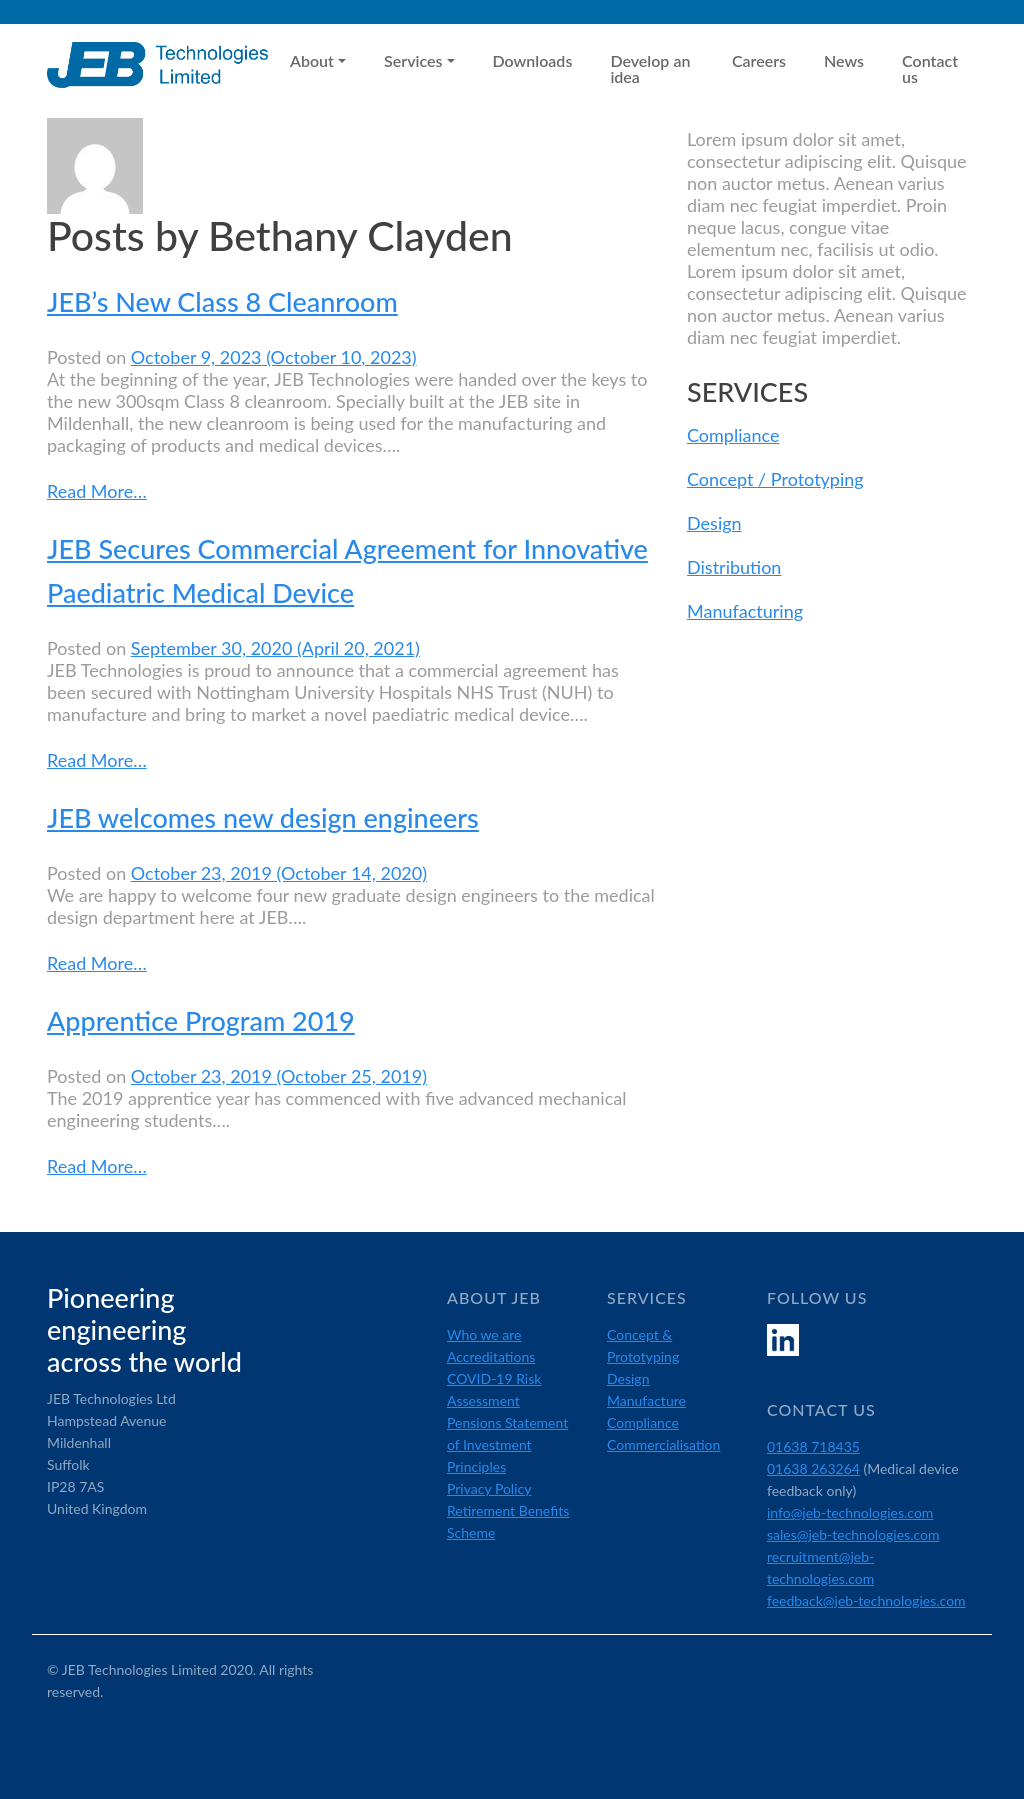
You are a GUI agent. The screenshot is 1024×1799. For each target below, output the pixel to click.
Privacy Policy (489, 1488)
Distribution (734, 567)
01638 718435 (813, 1446)
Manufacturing (745, 611)
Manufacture (646, 1400)
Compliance (733, 435)
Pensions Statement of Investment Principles (507, 1444)
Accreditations (491, 1356)
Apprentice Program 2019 (201, 1020)
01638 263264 (813, 1468)
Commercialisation (663, 1444)
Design (714, 523)
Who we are (484, 1334)
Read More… (97, 490)
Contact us (930, 68)
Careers (759, 60)
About (312, 60)
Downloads (533, 60)
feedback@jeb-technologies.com (866, 1600)
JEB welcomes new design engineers (263, 817)
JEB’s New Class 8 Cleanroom (222, 301)
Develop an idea (650, 68)
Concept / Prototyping (775, 479)
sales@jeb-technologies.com (853, 1534)
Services (413, 60)
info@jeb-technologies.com (850, 1512)
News (844, 60)
